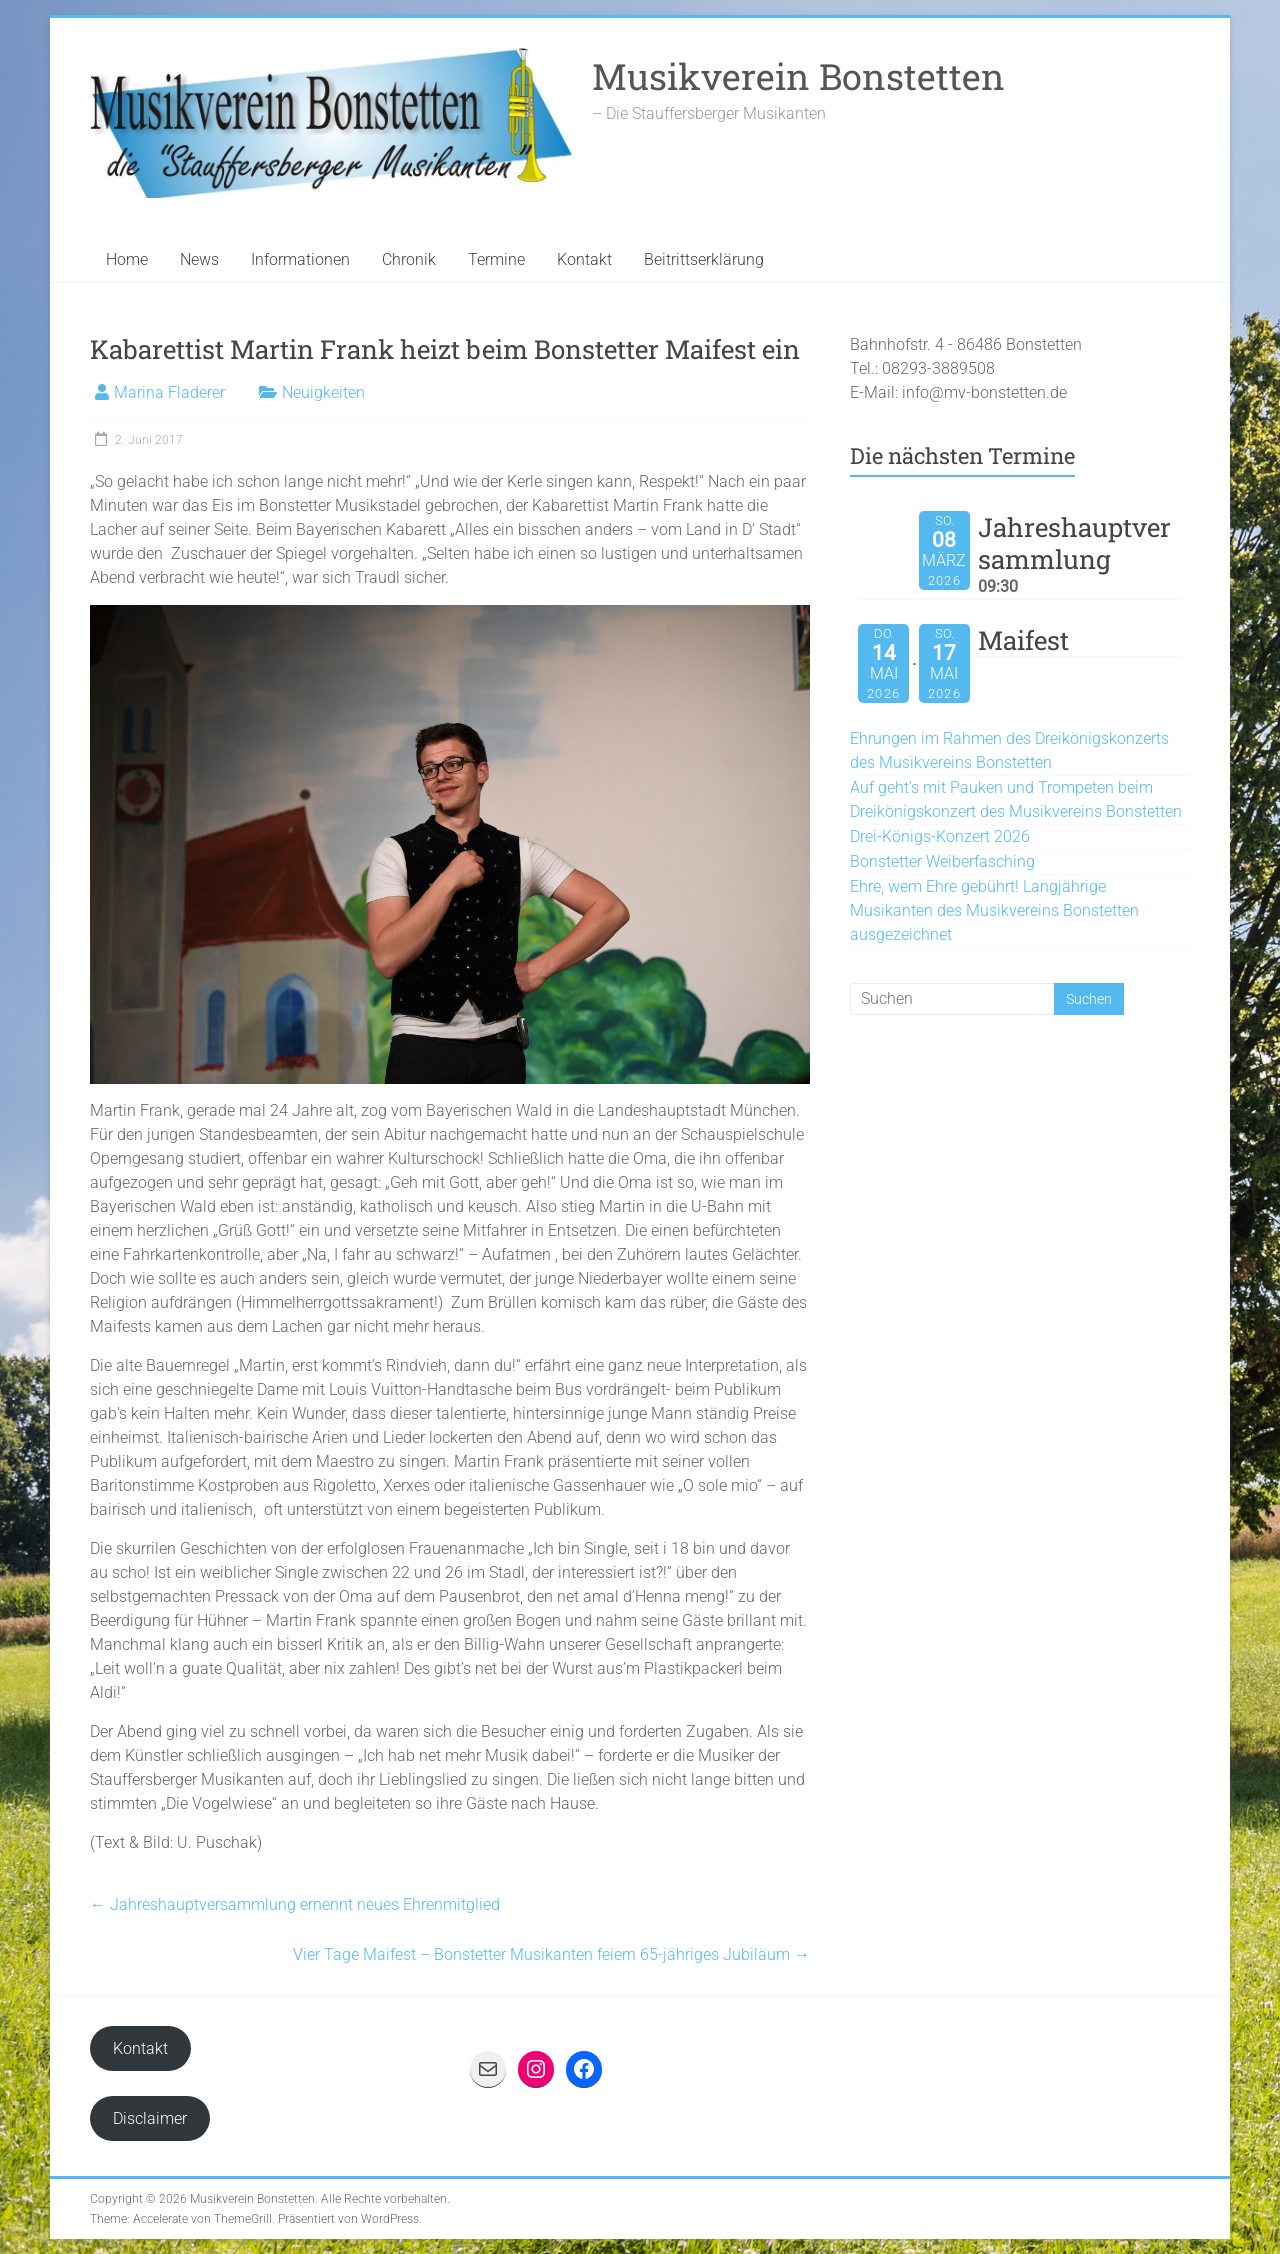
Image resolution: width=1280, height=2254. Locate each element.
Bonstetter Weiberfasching (942, 861)
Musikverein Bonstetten (798, 76)
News (199, 259)
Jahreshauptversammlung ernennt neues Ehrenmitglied (295, 1904)
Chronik (409, 259)
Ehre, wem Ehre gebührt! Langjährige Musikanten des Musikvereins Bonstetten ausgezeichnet (994, 910)
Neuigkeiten (323, 392)
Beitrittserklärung (704, 259)
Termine (496, 259)
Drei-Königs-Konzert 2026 (940, 836)
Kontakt (584, 259)
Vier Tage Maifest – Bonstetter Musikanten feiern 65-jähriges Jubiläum (551, 1954)
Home (127, 259)
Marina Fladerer (169, 392)
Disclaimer (150, 2118)
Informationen (300, 259)
